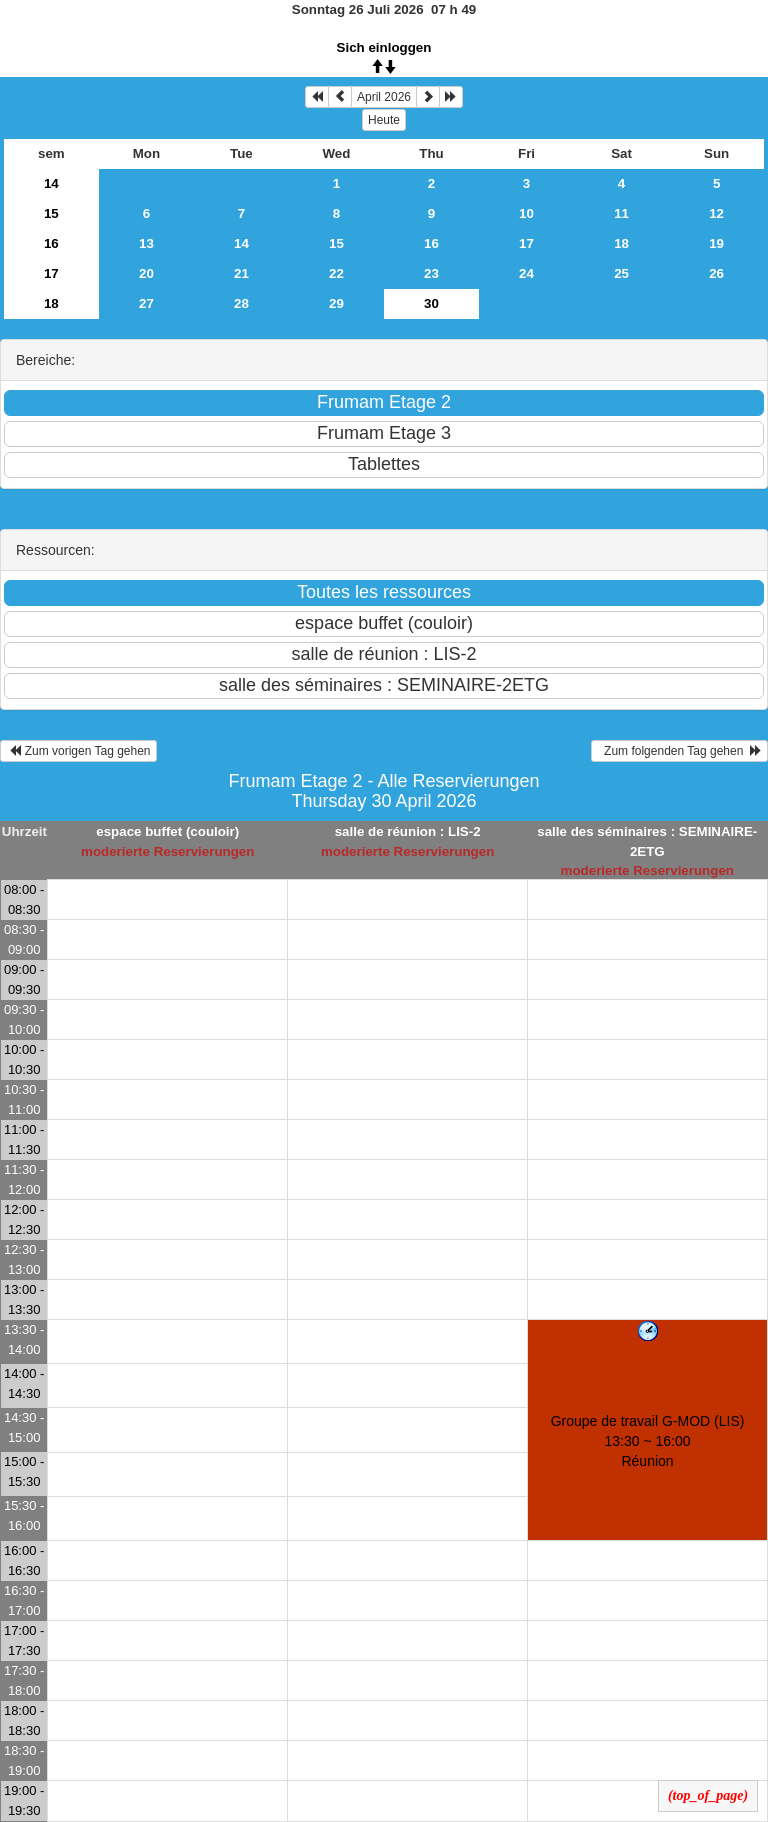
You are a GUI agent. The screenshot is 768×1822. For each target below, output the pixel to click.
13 (146, 243)
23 (431, 273)
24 (526, 273)
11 (621, 213)
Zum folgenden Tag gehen (679, 751)
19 (716, 243)
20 (146, 273)
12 (716, 213)
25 (621, 273)
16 (51, 243)
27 (146, 303)
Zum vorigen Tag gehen (78, 751)
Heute (384, 120)
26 (716, 273)
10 (526, 213)
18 (621, 243)
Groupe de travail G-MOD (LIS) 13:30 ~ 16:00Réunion (648, 1441)
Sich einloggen (384, 47)
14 (51, 183)
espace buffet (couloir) (167, 831)
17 (526, 243)
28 (241, 303)
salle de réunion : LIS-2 (408, 831)
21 (241, 273)
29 (336, 303)
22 (336, 273)
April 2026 (384, 97)
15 (51, 213)
